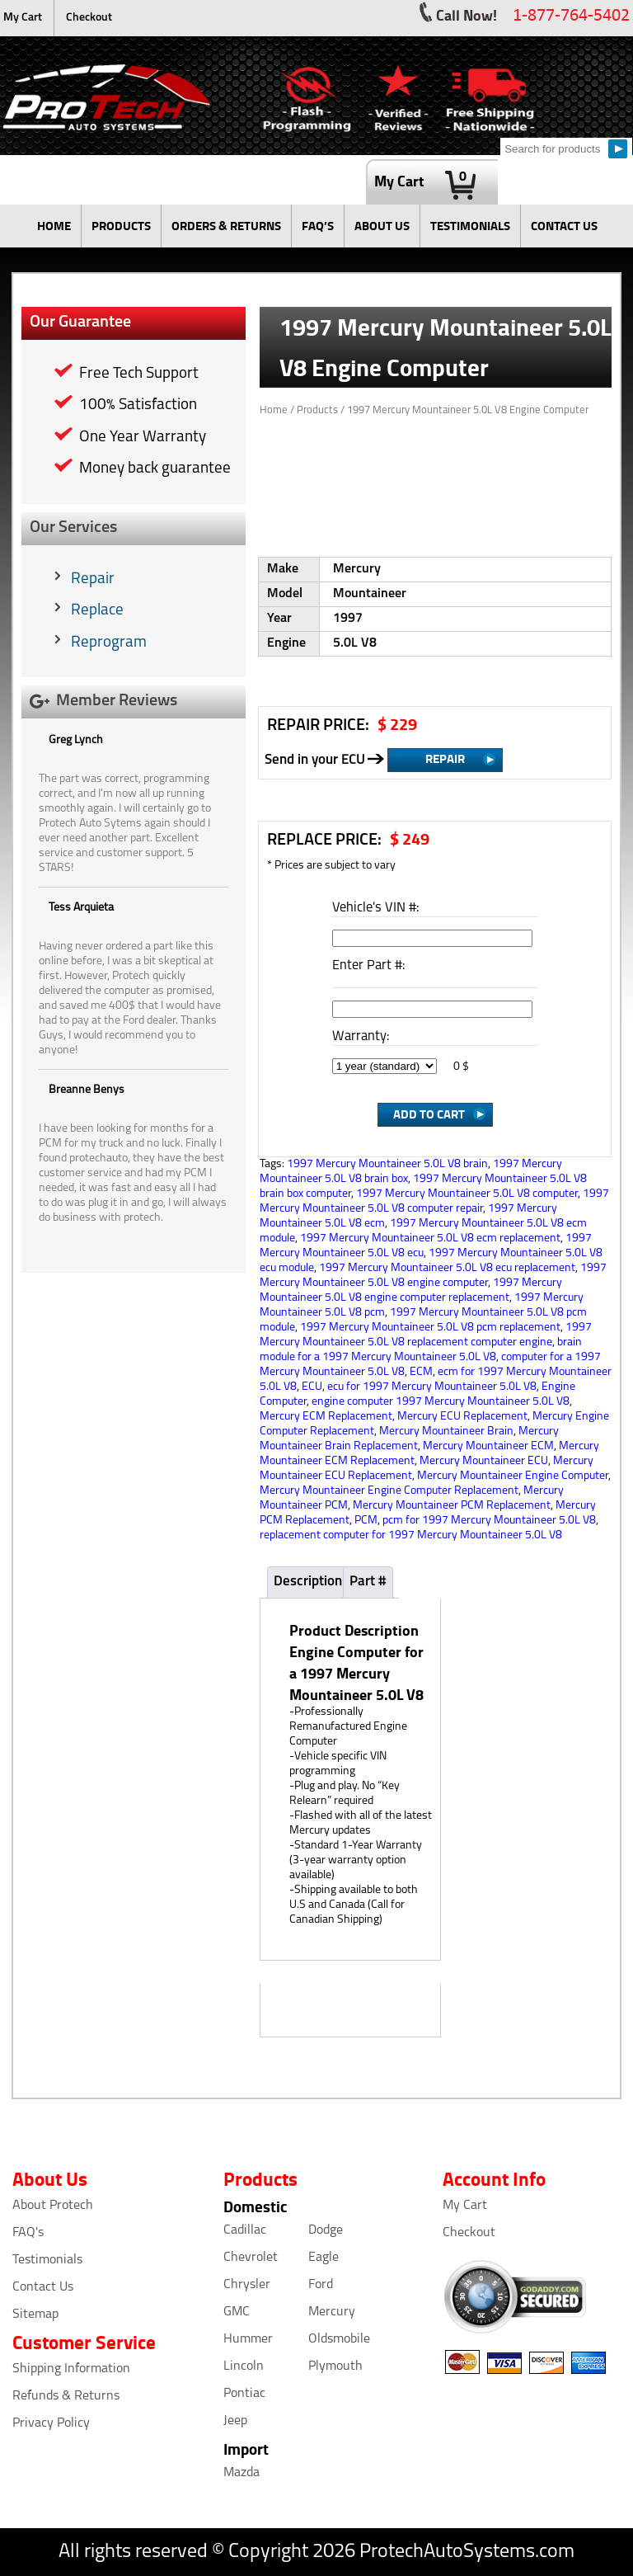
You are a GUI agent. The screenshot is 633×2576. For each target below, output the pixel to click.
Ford (320, 2284)
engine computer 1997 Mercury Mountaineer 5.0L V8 (441, 1402)
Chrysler (246, 2284)
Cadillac (244, 2230)
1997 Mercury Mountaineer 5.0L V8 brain (387, 1164)
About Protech (52, 2205)
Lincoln (243, 2366)
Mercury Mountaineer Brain (446, 1431)
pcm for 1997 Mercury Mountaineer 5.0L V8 (489, 1520)
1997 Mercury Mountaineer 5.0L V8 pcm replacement (430, 1327)
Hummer (248, 2339)
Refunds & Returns (66, 2396)
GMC (236, 2312)
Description (308, 1582)
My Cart (22, 18)
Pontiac (244, 2393)
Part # (368, 1582)
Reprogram (109, 643)
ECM (421, 1372)
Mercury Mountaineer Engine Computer (512, 1476)
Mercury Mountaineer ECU (484, 1461)
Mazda (241, 2472)
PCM (365, 1520)
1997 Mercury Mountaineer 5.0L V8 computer (467, 1194)
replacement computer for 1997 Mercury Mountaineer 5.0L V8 (411, 1535)
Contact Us (42, 2287)
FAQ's (28, 2232)
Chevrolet (250, 2257)
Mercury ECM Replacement (326, 1416)
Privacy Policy (51, 2423)
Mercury (331, 2312)
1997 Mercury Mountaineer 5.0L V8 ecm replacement (430, 1238)
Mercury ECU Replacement (462, 1416)
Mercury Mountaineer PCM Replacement (452, 1506)
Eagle (323, 2257)
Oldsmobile (339, 2339)
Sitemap (35, 2314)
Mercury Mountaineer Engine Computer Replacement (389, 1491)
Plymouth (335, 2366)
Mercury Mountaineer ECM (488, 1446)
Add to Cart (429, 1113)
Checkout (89, 18)
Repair (93, 579)
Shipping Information (71, 2369)
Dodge (325, 2230)
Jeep (235, 2421)
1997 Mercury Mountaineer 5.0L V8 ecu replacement (447, 1268)
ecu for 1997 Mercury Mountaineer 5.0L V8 (432, 1387)
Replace (97, 611)
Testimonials (47, 2260)
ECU (312, 1387)
